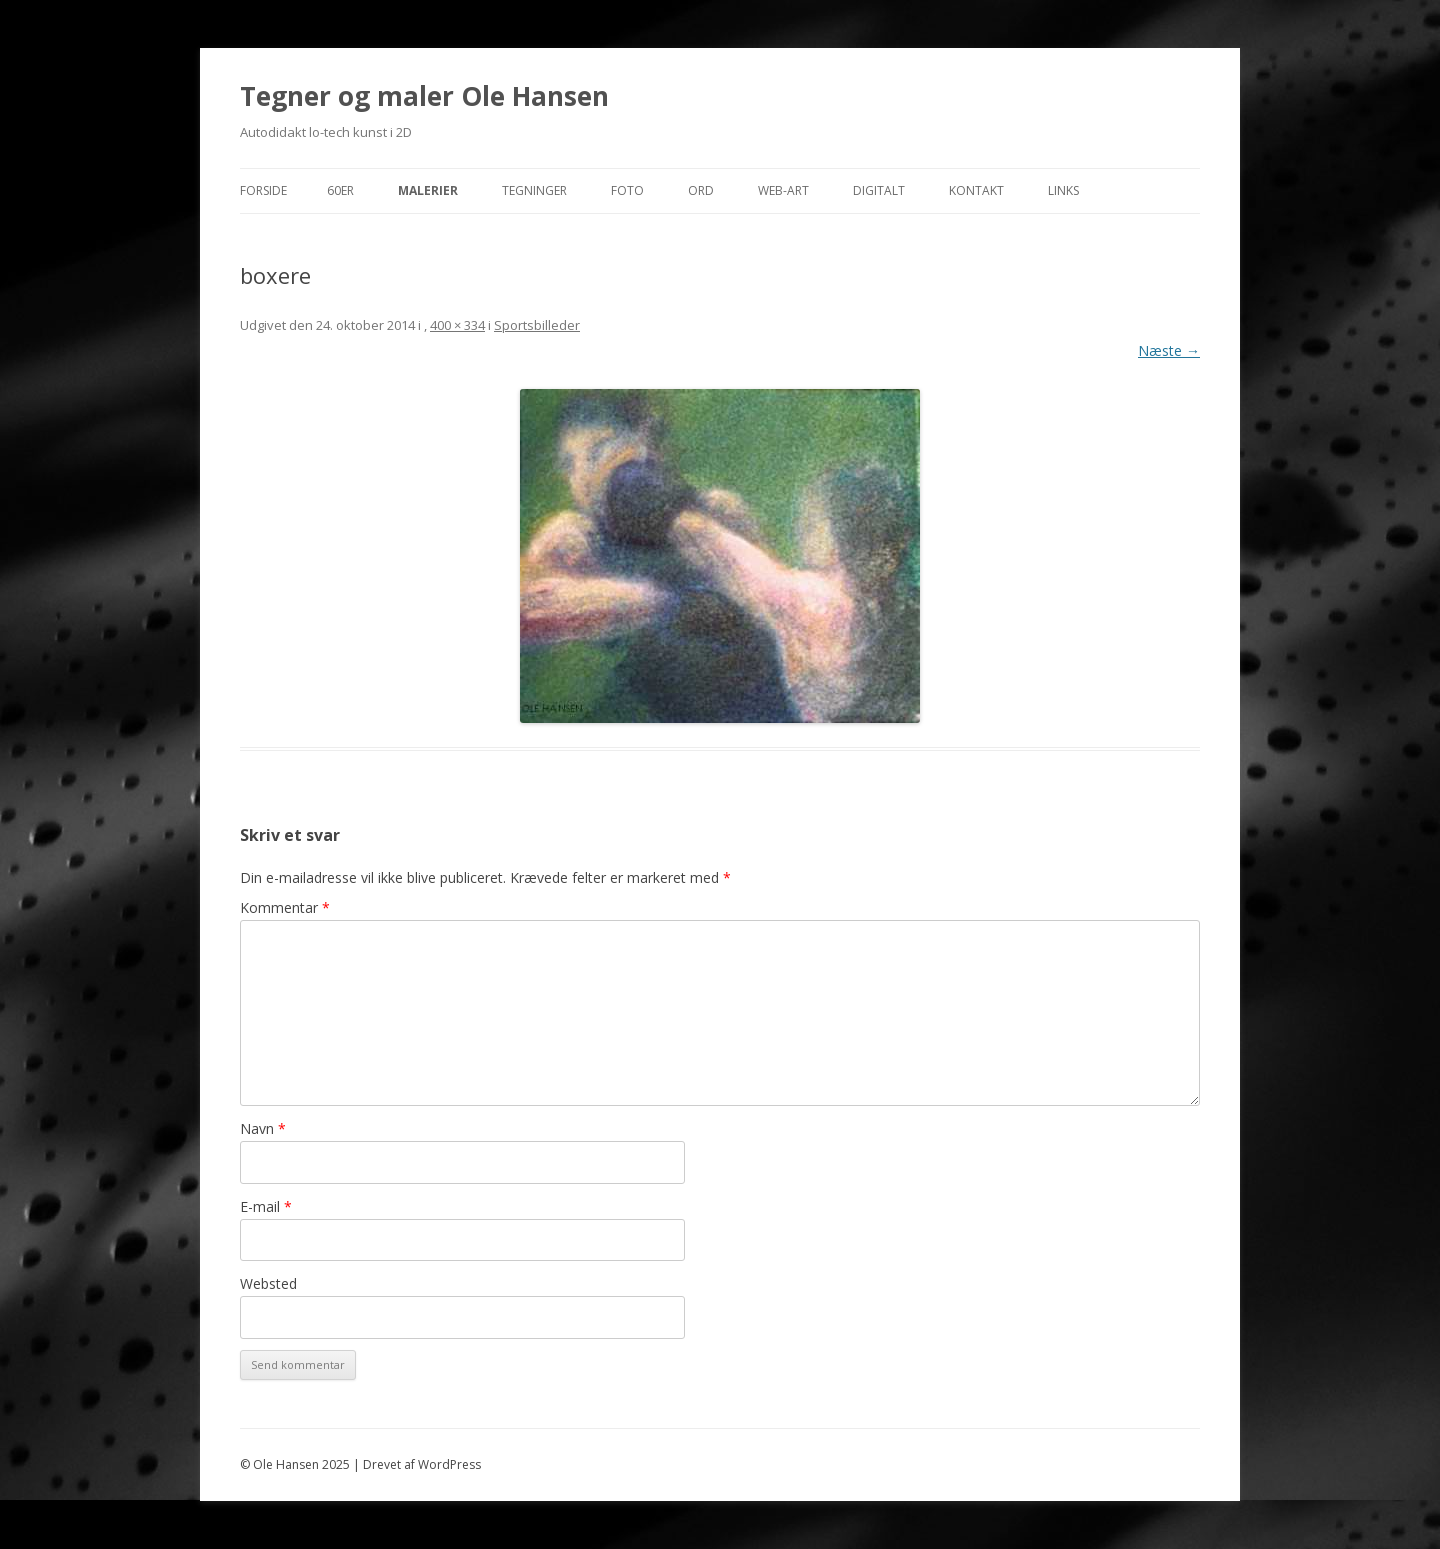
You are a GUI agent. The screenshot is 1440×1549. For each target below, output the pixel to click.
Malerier (428, 190)
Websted (268, 1283)
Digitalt (879, 190)
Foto (627, 190)
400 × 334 (457, 325)
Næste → (1169, 350)
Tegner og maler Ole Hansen (424, 96)
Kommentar (285, 907)
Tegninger (534, 190)
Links (1063, 190)
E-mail (266, 1206)
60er (340, 190)
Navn (263, 1128)
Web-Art (783, 190)
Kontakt (976, 190)
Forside (263, 190)
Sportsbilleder (537, 325)
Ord (701, 190)
